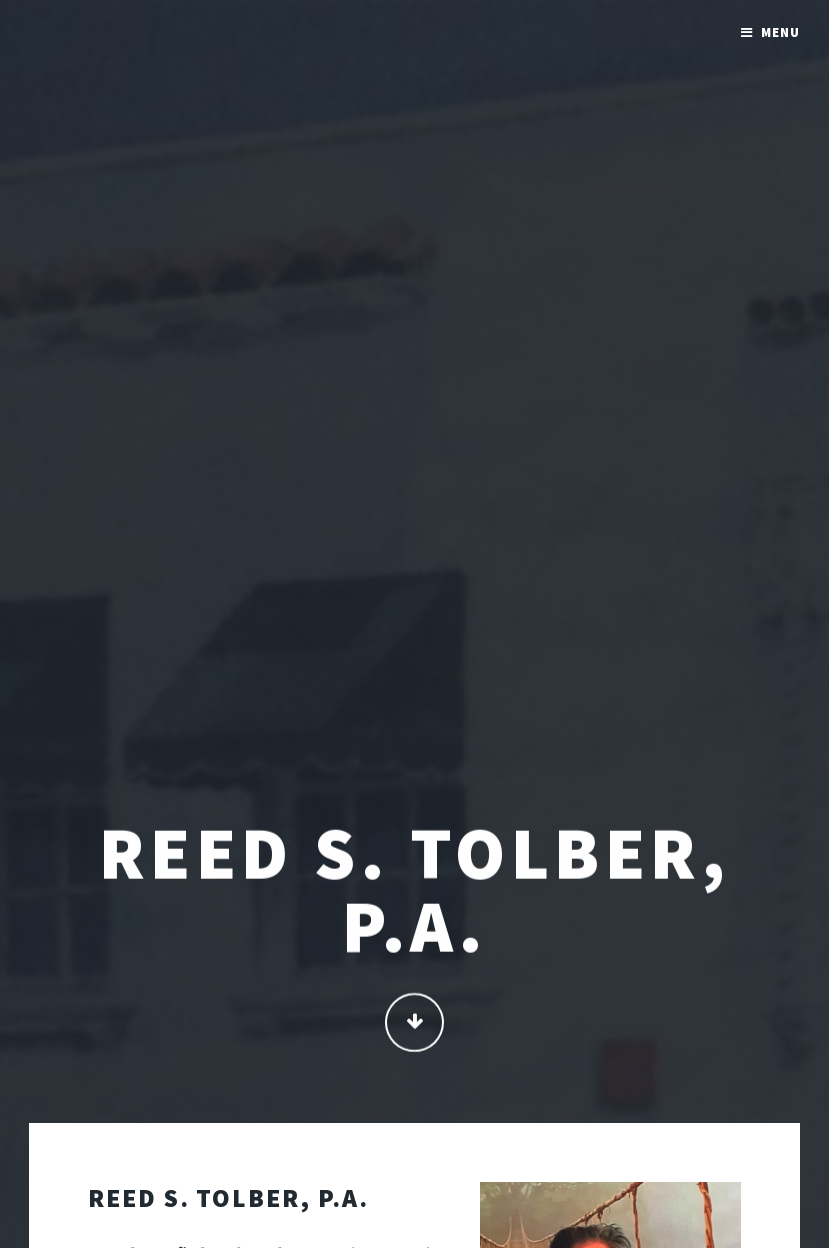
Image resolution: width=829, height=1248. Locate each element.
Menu (780, 32)
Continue (414, 1024)
